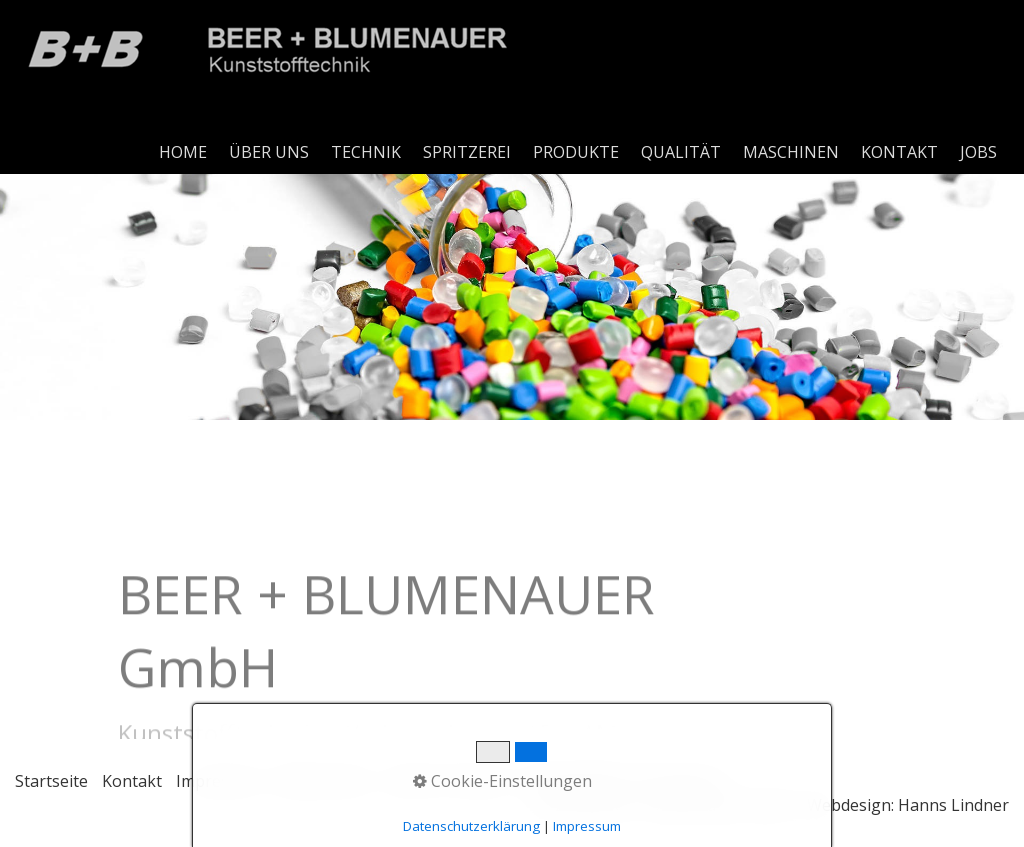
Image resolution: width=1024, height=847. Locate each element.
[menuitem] (184, 152)
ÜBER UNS (269, 152)
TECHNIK (366, 152)
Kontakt (132, 781)
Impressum (218, 781)
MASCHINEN (791, 152)
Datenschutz (322, 781)
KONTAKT (899, 152)
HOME (183, 152)
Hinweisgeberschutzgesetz (623, 781)
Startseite (51, 781)
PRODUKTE (576, 152)
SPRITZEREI (467, 152)
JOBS (978, 152)
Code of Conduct (446, 781)
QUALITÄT (681, 152)
